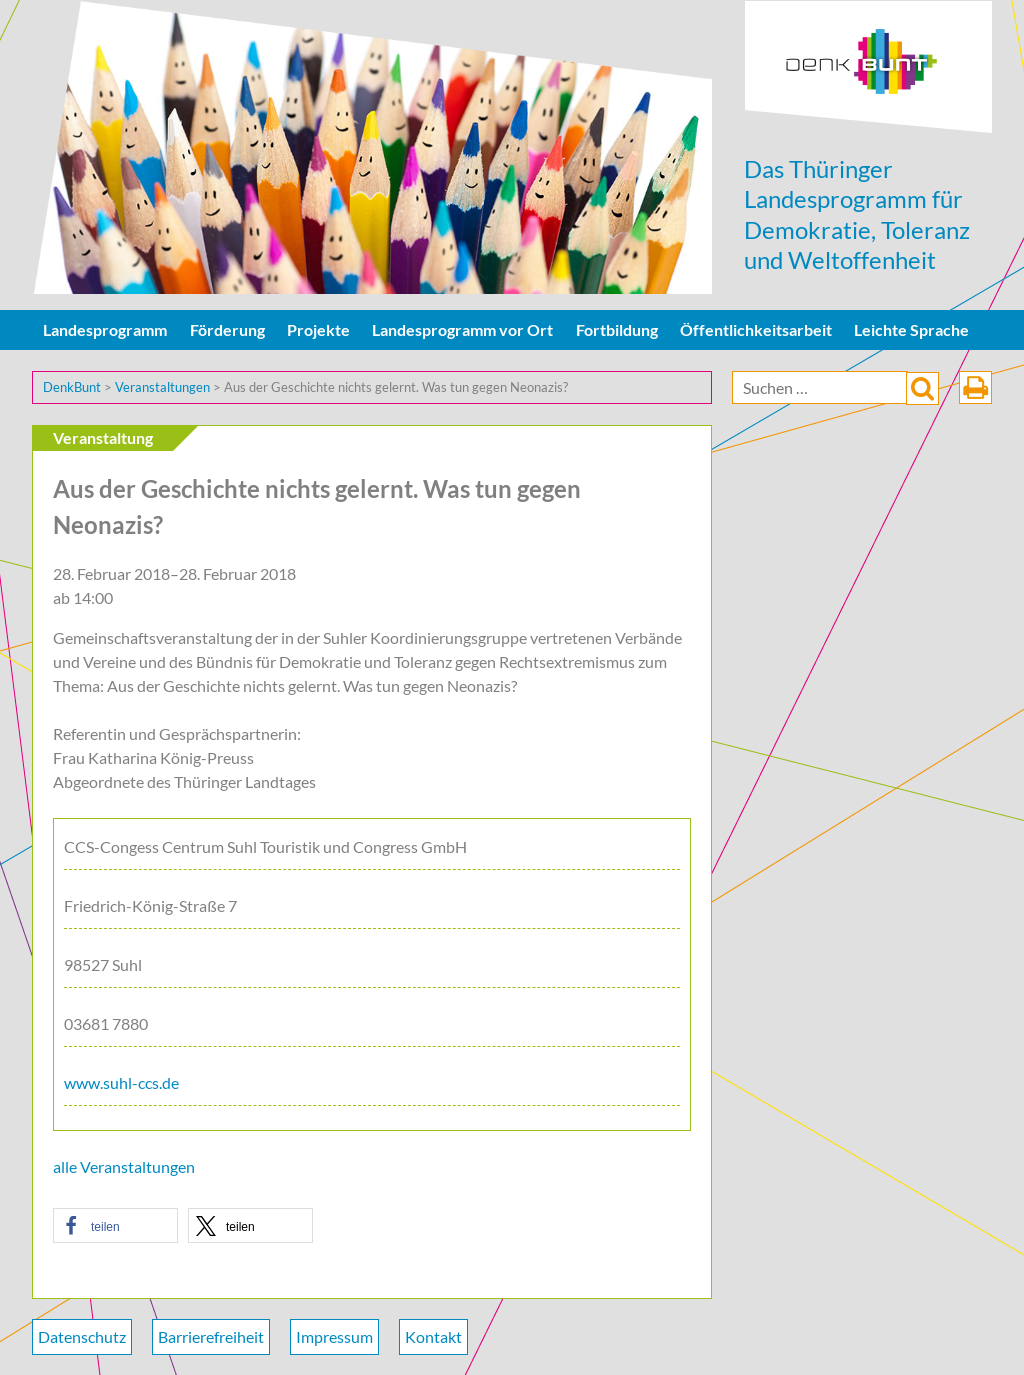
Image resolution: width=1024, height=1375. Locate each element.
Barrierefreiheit (211, 1336)
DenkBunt (868, 67)
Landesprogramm (105, 329)
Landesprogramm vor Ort (462, 329)
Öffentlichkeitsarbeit (756, 329)
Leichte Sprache (911, 329)
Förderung (227, 329)
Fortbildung (617, 329)
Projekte (318, 329)
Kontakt (433, 1336)
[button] (115, 1225)
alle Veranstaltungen (124, 1166)
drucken (975, 387)
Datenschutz (82, 1336)
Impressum (334, 1336)
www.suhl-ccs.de (121, 1082)
